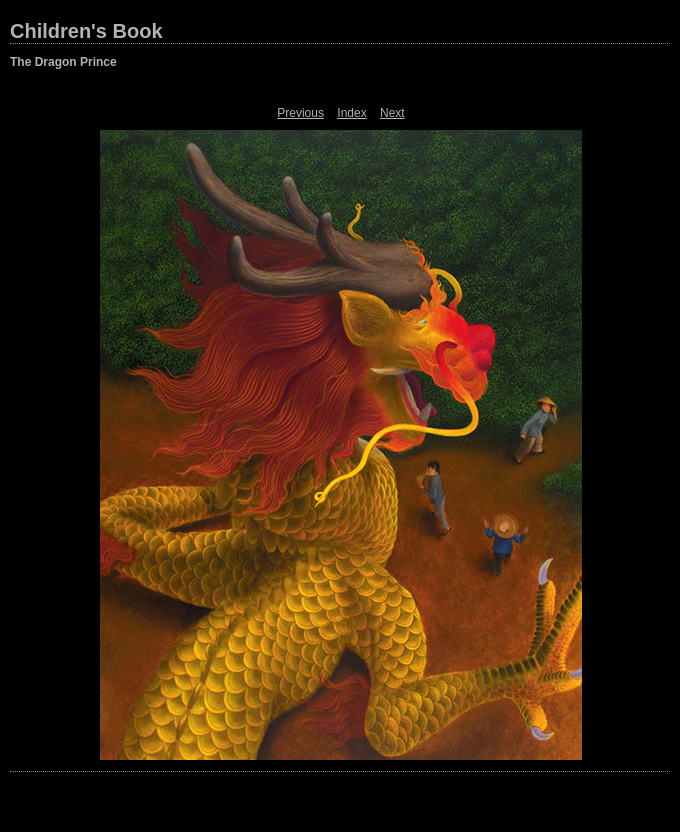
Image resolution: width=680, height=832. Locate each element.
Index (351, 113)
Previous (300, 113)
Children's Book (86, 31)
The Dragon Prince (63, 62)
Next (392, 113)
